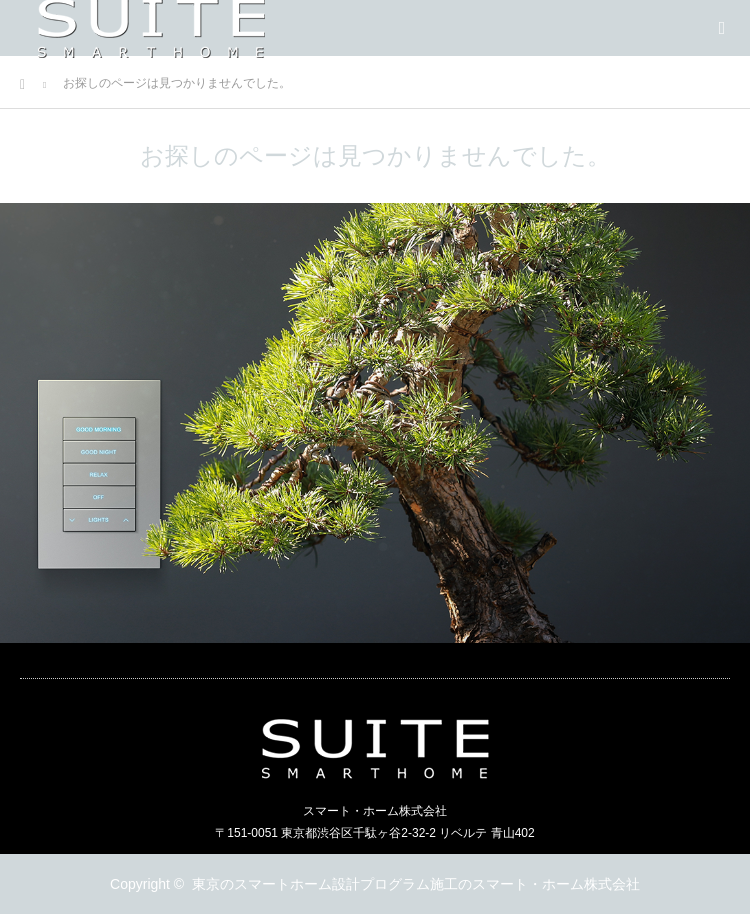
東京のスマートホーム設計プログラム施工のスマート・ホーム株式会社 (416, 884)
